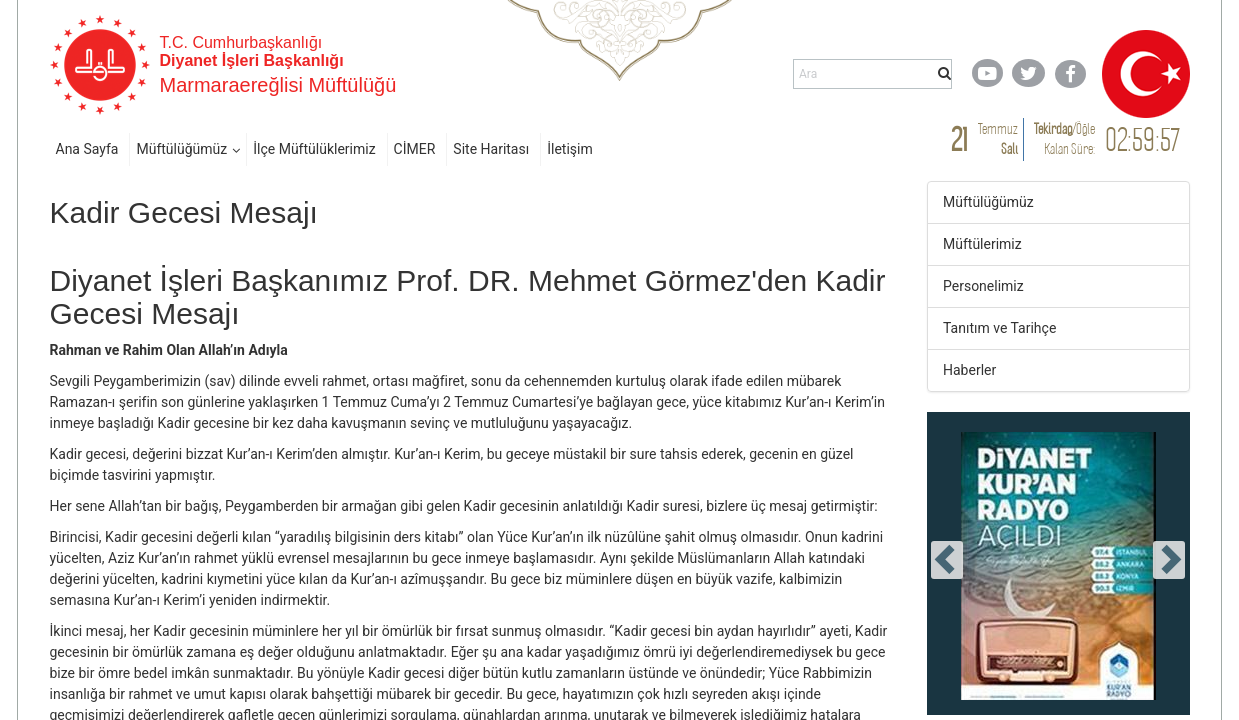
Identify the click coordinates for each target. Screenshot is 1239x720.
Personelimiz (983, 286)
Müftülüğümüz (181, 149)
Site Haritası (491, 149)
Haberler (969, 370)
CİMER (415, 149)
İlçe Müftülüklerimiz (314, 149)
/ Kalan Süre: (1064, 138)
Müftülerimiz (982, 244)
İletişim (570, 149)
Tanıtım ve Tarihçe (999, 328)
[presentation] (947, 560)
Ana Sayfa (87, 149)
